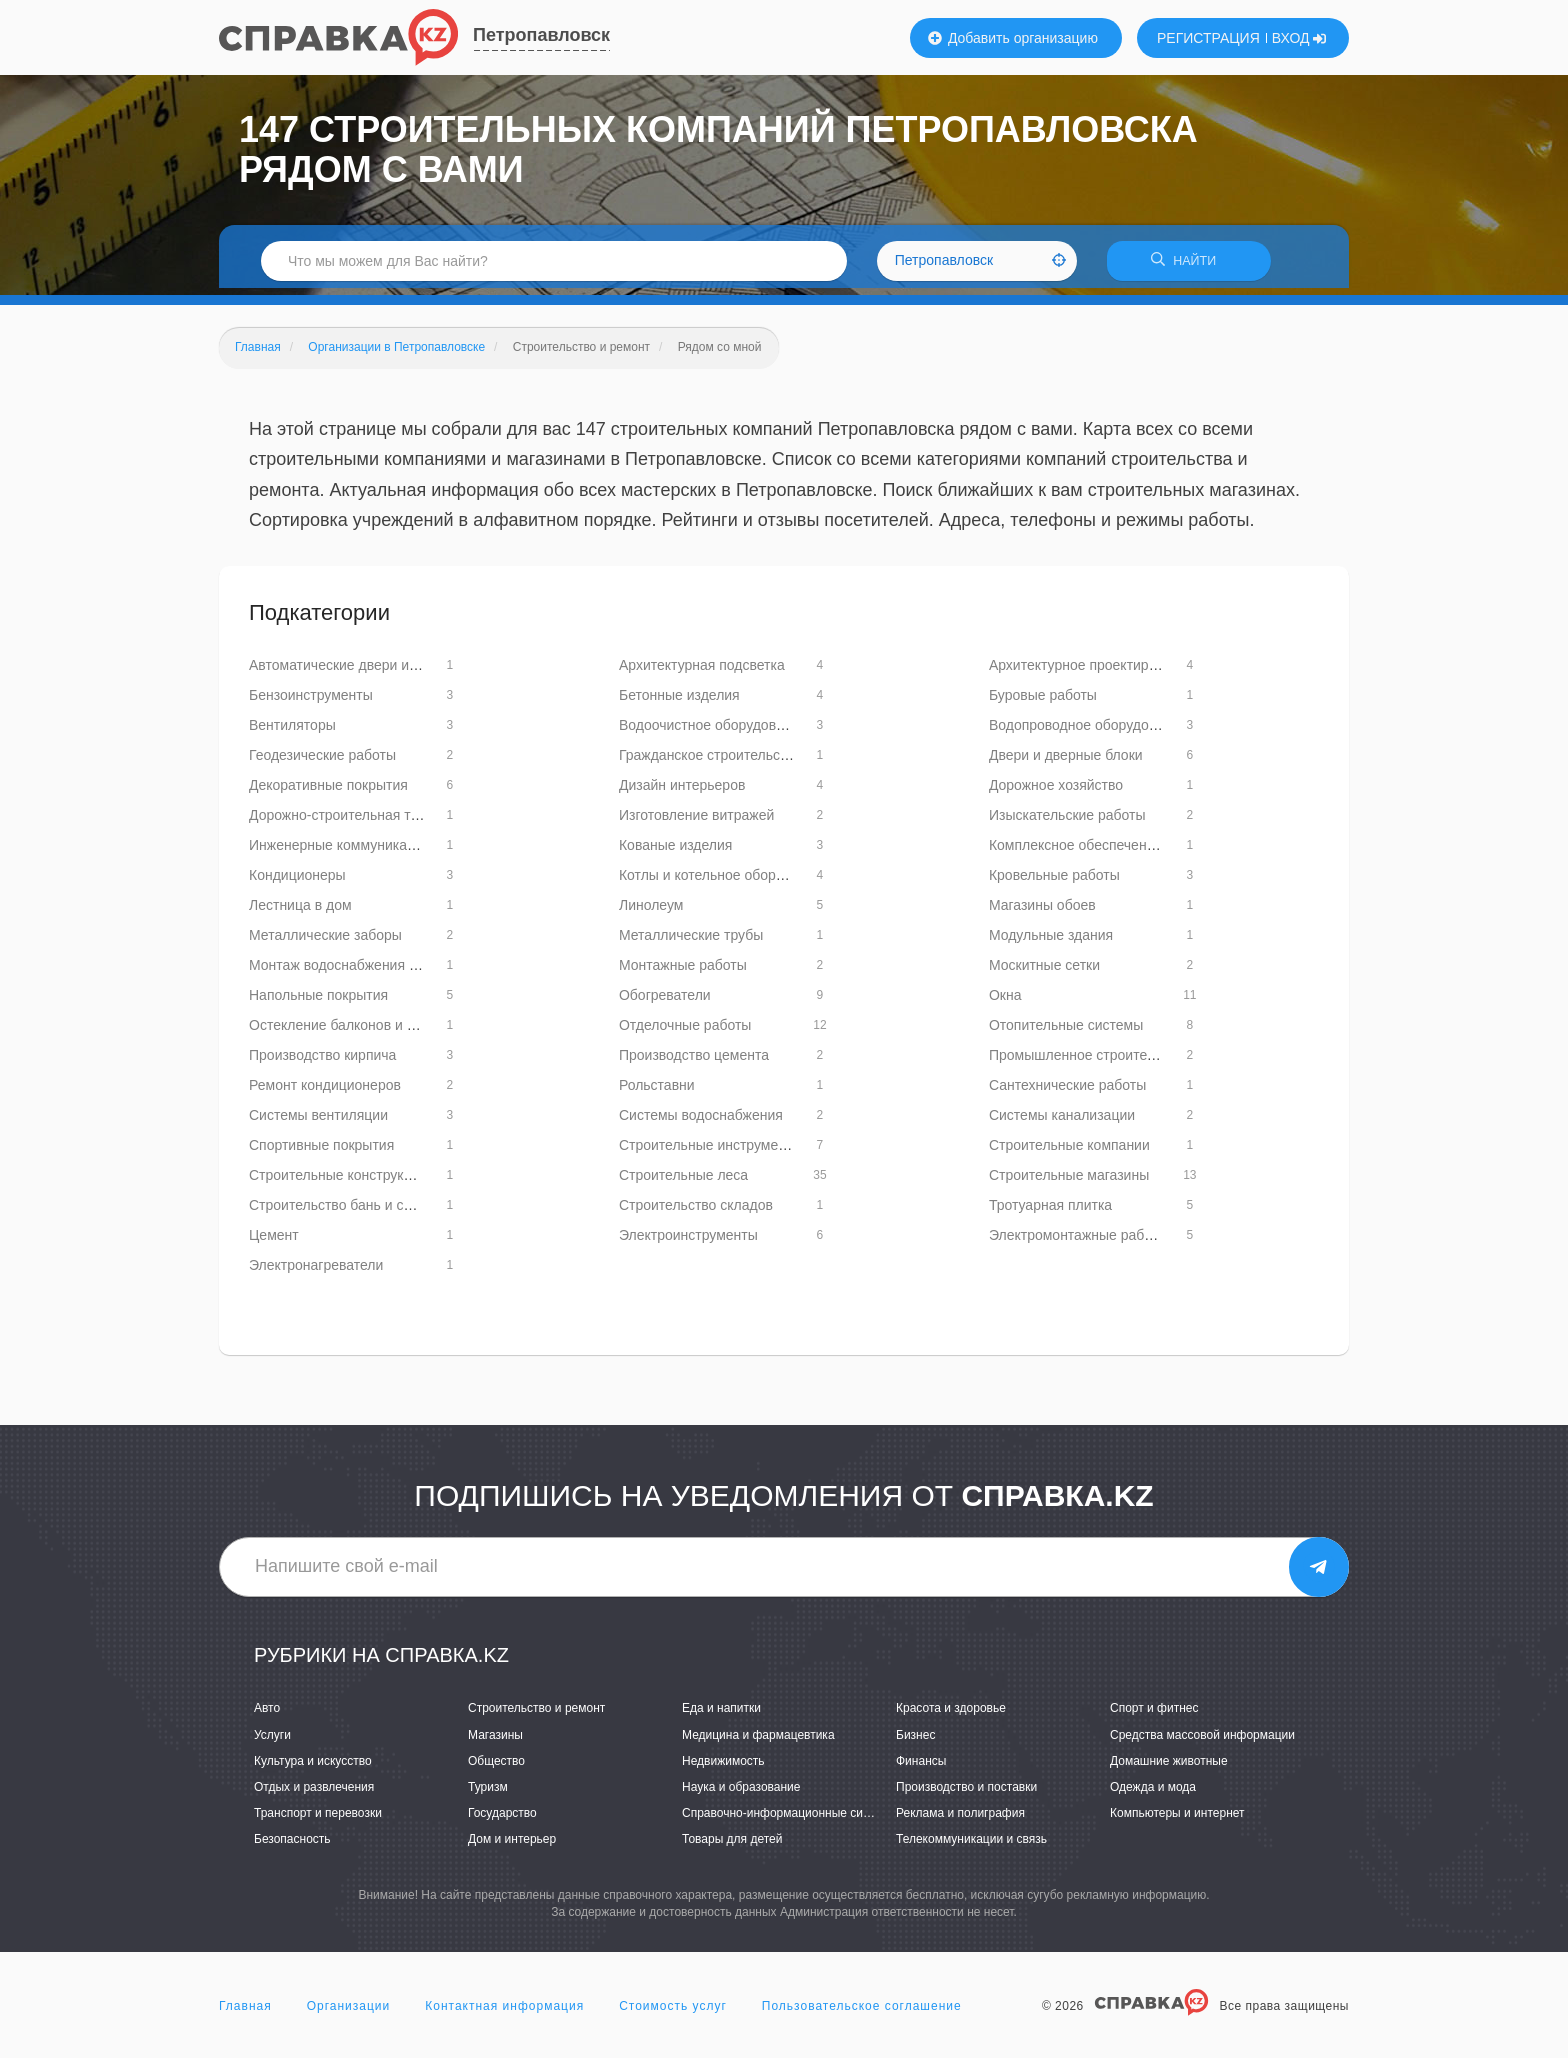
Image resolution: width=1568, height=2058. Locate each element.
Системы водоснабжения (701, 1122)
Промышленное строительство (1090, 1062)
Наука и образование (741, 1794)
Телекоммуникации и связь (971, 1846)
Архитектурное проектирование (1092, 672)
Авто (267, 1715)
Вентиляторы (292, 732)
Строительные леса (683, 1182)
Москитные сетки (1044, 972)
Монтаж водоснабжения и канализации (376, 972)
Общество (496, 1767)
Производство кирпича (322, 1062)
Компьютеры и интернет (1177, 1820)
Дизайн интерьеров (682, 792)
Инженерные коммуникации (340, 852)
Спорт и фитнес (1154, 1715)
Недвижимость (723, 1767)
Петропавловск (541, 35)
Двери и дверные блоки (1066, 762)
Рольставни (657, 1092)
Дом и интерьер (512, 1846)
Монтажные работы (683, 972)
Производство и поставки (966, 1794)
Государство (502, 1820)
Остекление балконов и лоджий (352, 1032)
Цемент (274, 1242)
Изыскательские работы (1067, 822)
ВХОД (1299, 38)
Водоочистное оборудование (713, 732)
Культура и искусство (313, 1767)
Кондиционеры (297, 882)
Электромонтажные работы (1078, 1242)
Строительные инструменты (710, 1152)
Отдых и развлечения (314, 1794)
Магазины (495, 1741)
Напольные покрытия (318, 1002)
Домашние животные (1169, 1767)
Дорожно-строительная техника (352, 822)
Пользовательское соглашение (862, 2012)
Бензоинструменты (311, 702)
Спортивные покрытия (321, 1152)
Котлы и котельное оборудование (728, 882)
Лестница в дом (300, 912)
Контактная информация (504, 2012)
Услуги (272, 1741)
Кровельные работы (1054, 882)
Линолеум (651, 912)
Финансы (921, 1767)
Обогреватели (665, 1002)
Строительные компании (1069, 1152)
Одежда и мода (1153, 1794)
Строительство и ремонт (536, 1715)
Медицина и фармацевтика (758, 1741)
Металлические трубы (691, 942)
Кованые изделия (675, 852)
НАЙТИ (1189, 264)
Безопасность (292, 1846)
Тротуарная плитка (1050, 1212)
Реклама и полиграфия (960, 1820)
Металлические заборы (325, 942)
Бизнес (915, 1741)
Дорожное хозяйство (1056, 792)
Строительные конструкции (338, 1182)
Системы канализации (1062, 1122)
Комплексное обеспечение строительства (1125, 852)
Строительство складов (696, 1212)
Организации (349, 2012)
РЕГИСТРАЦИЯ (1208, 38)
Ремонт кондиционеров (325, 1092)
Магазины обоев (1042, 912)
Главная (245, 2012)
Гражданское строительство (710, 762)
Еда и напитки (721, 1715)
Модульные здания (1051, 942)
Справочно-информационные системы (790, 1820)
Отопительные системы (1066, 1032)
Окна (1005, 1002)
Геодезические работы (322, 762)
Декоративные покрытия (328, 792)
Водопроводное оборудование (1088, 732)
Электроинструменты (688, 1242)
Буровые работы (1043, 702)
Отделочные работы (685, 1032)
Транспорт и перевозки (318, 1820)
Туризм (488, 1794)
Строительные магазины (1069, 1182)
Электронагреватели (316, 1272)
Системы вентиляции (318, 1122)
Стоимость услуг (673, 2012)
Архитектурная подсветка (702, 672)
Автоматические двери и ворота (353, 672)
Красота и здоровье (951, 1715)
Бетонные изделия (679, 702)
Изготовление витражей (696, 822)
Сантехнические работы (1067, 1092)
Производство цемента (694, 1062)
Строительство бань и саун (337, 1212)
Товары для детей (732, 1846)
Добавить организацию (1013, 38)
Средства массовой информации (1202, 1741)
